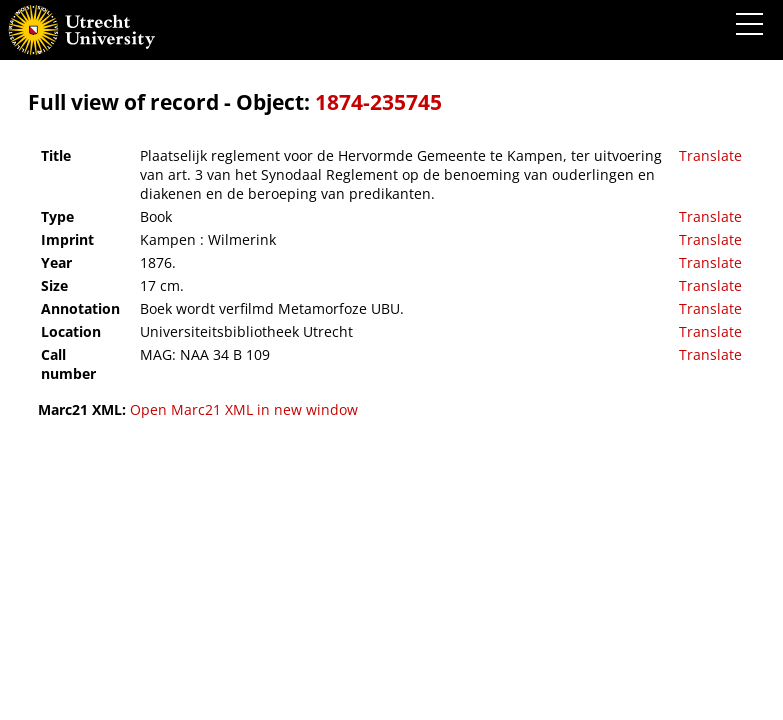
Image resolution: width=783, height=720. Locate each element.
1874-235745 (378, 102)
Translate (710, 155)
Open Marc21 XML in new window (244, 409)
